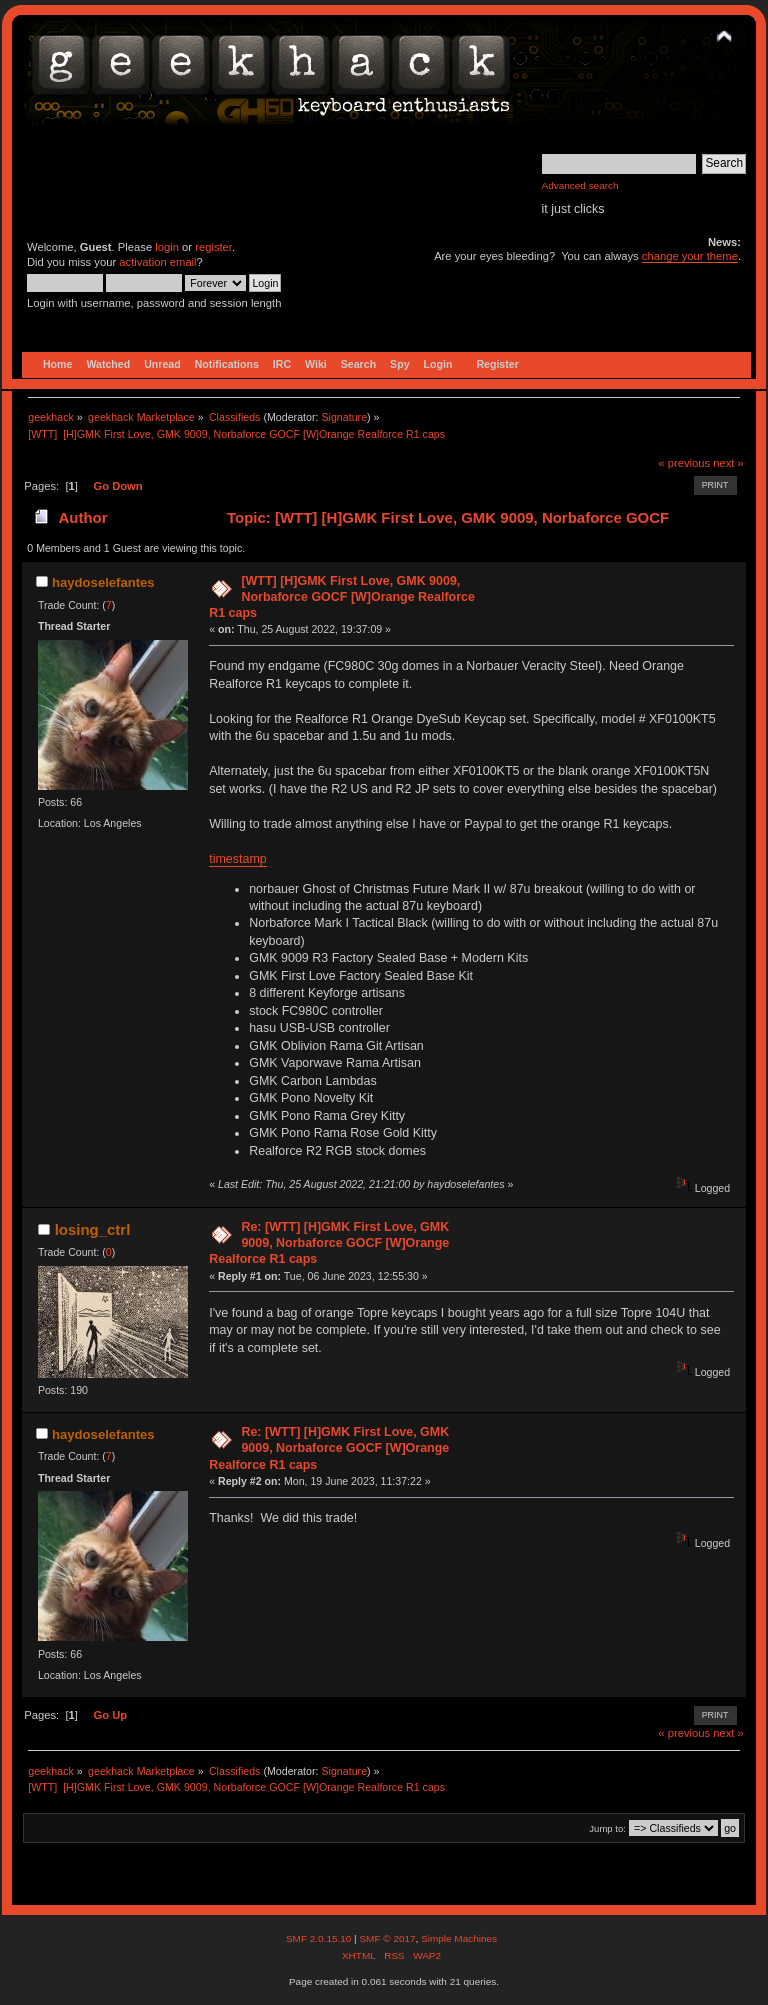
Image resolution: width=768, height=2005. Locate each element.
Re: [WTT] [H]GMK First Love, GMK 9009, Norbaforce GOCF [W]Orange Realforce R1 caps (329, 1243)
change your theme (690, 256)
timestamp (238, 859)
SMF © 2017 (387, 1938)
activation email (157, 262)
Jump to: (607, 1828)
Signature (344, 417)
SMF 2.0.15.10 (320, 1938)
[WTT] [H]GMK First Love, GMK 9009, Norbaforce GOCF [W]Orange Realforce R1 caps (342, 597)
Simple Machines (459, 1938)
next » (728, 463)
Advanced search (580, 185)
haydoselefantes (103, 582)
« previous (684, 463)
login (167, 247)
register (213, 247)
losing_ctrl (93, 1229)
